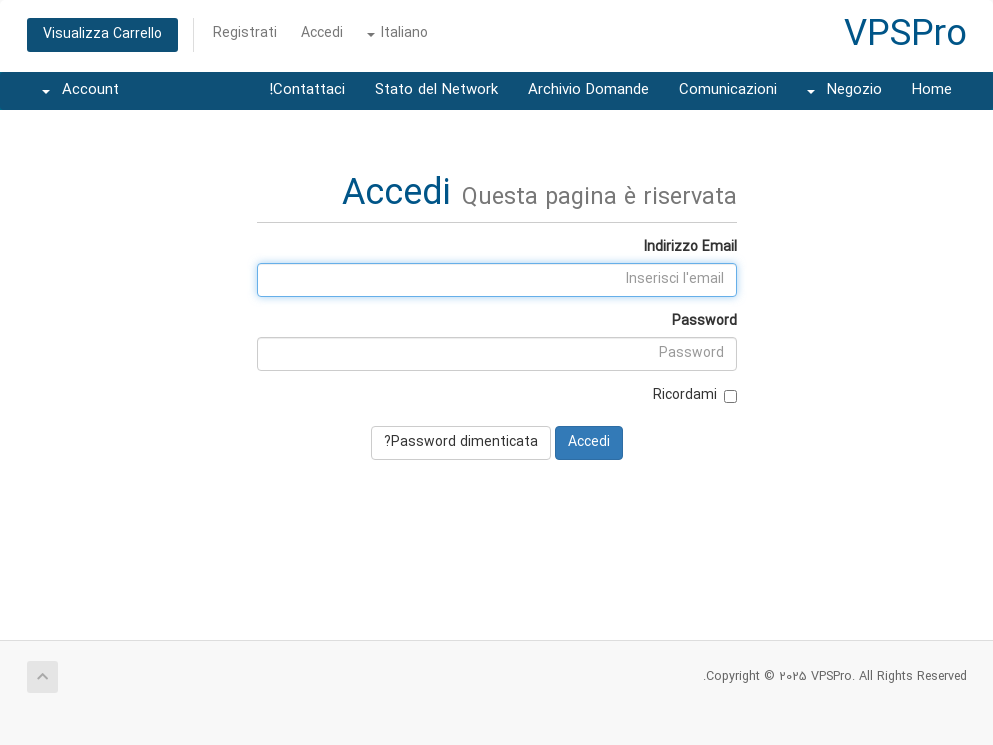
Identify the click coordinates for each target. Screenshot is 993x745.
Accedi (322, 33)
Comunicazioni (728, 90)
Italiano (397, 33)
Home (932, 90)
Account (80, 90)
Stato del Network (436, 90)
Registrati (245, 33)
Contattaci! (307, 90)
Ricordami (695, 395)
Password (704, 321)
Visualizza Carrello (102, 34)
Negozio (844, 90)
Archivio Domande (588, 90)
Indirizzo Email (690, 247)
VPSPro (905, 36)
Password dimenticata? (461, 442)
